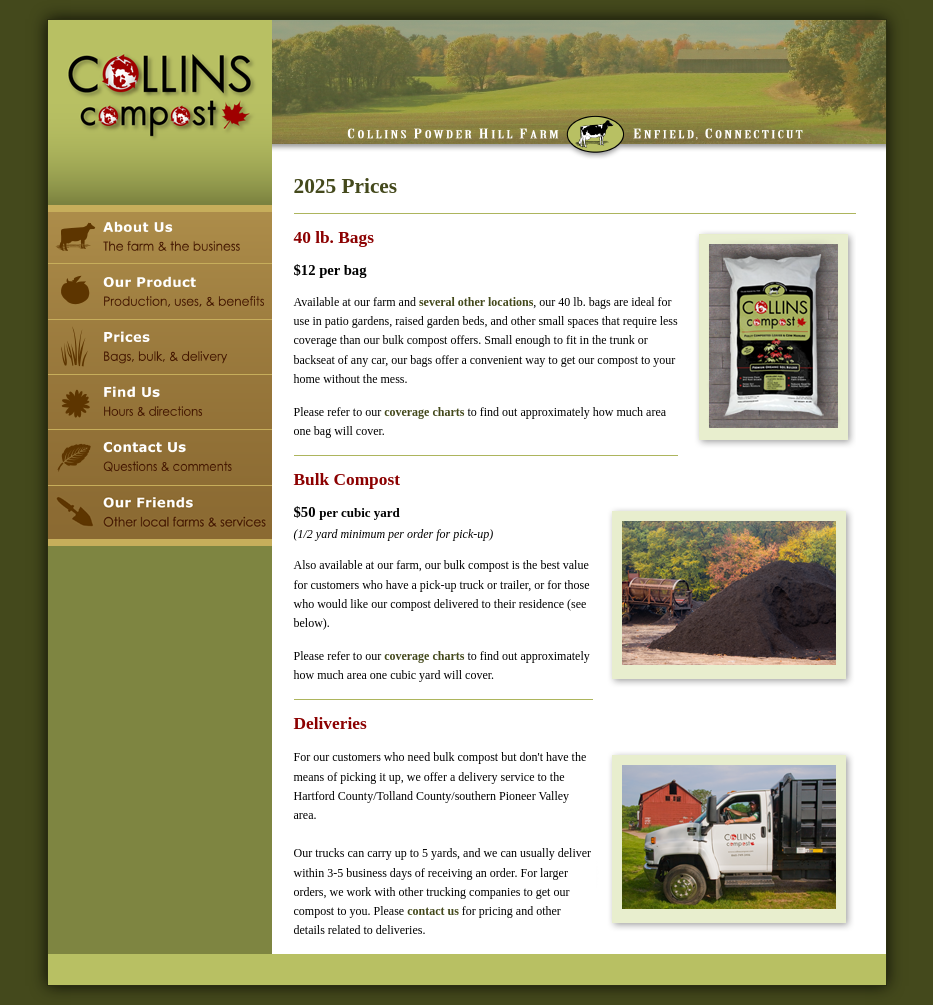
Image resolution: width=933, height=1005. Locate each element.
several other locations (476, 302)
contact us (433, 911)
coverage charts (424, 412)
